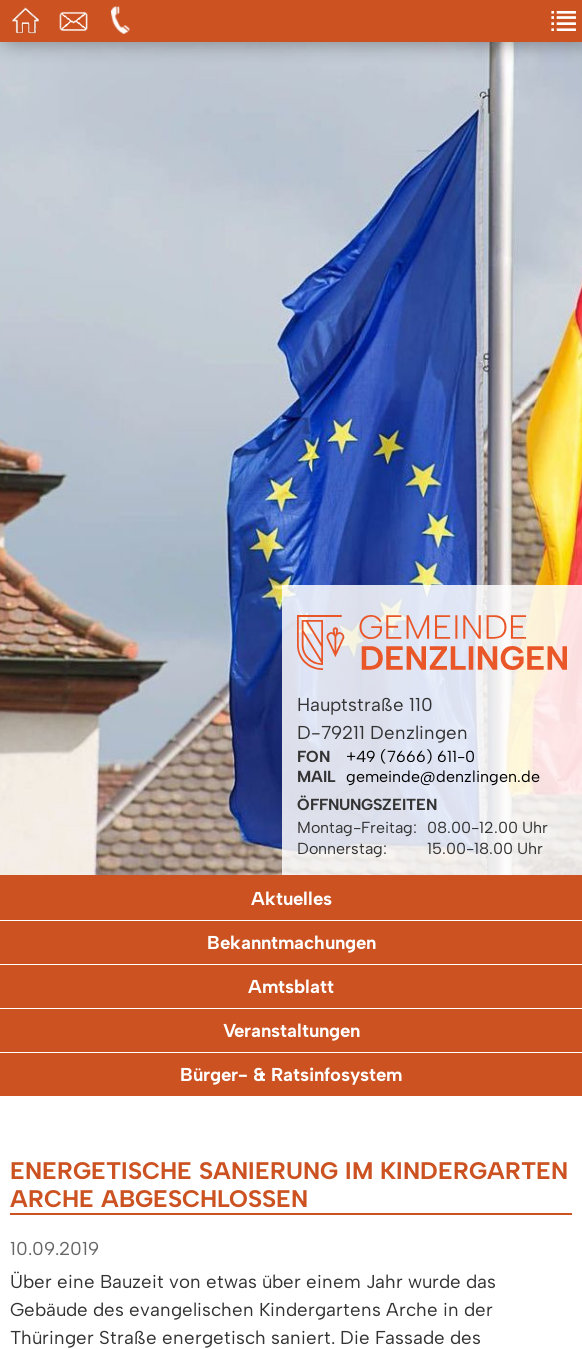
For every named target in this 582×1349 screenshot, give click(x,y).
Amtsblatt (291, 986)
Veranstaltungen (291, 1030)
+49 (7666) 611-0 (410, 756)
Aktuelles (291, 898)
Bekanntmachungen (291, 942)
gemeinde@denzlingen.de (443, 776)
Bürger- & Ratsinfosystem (291, 1074)
